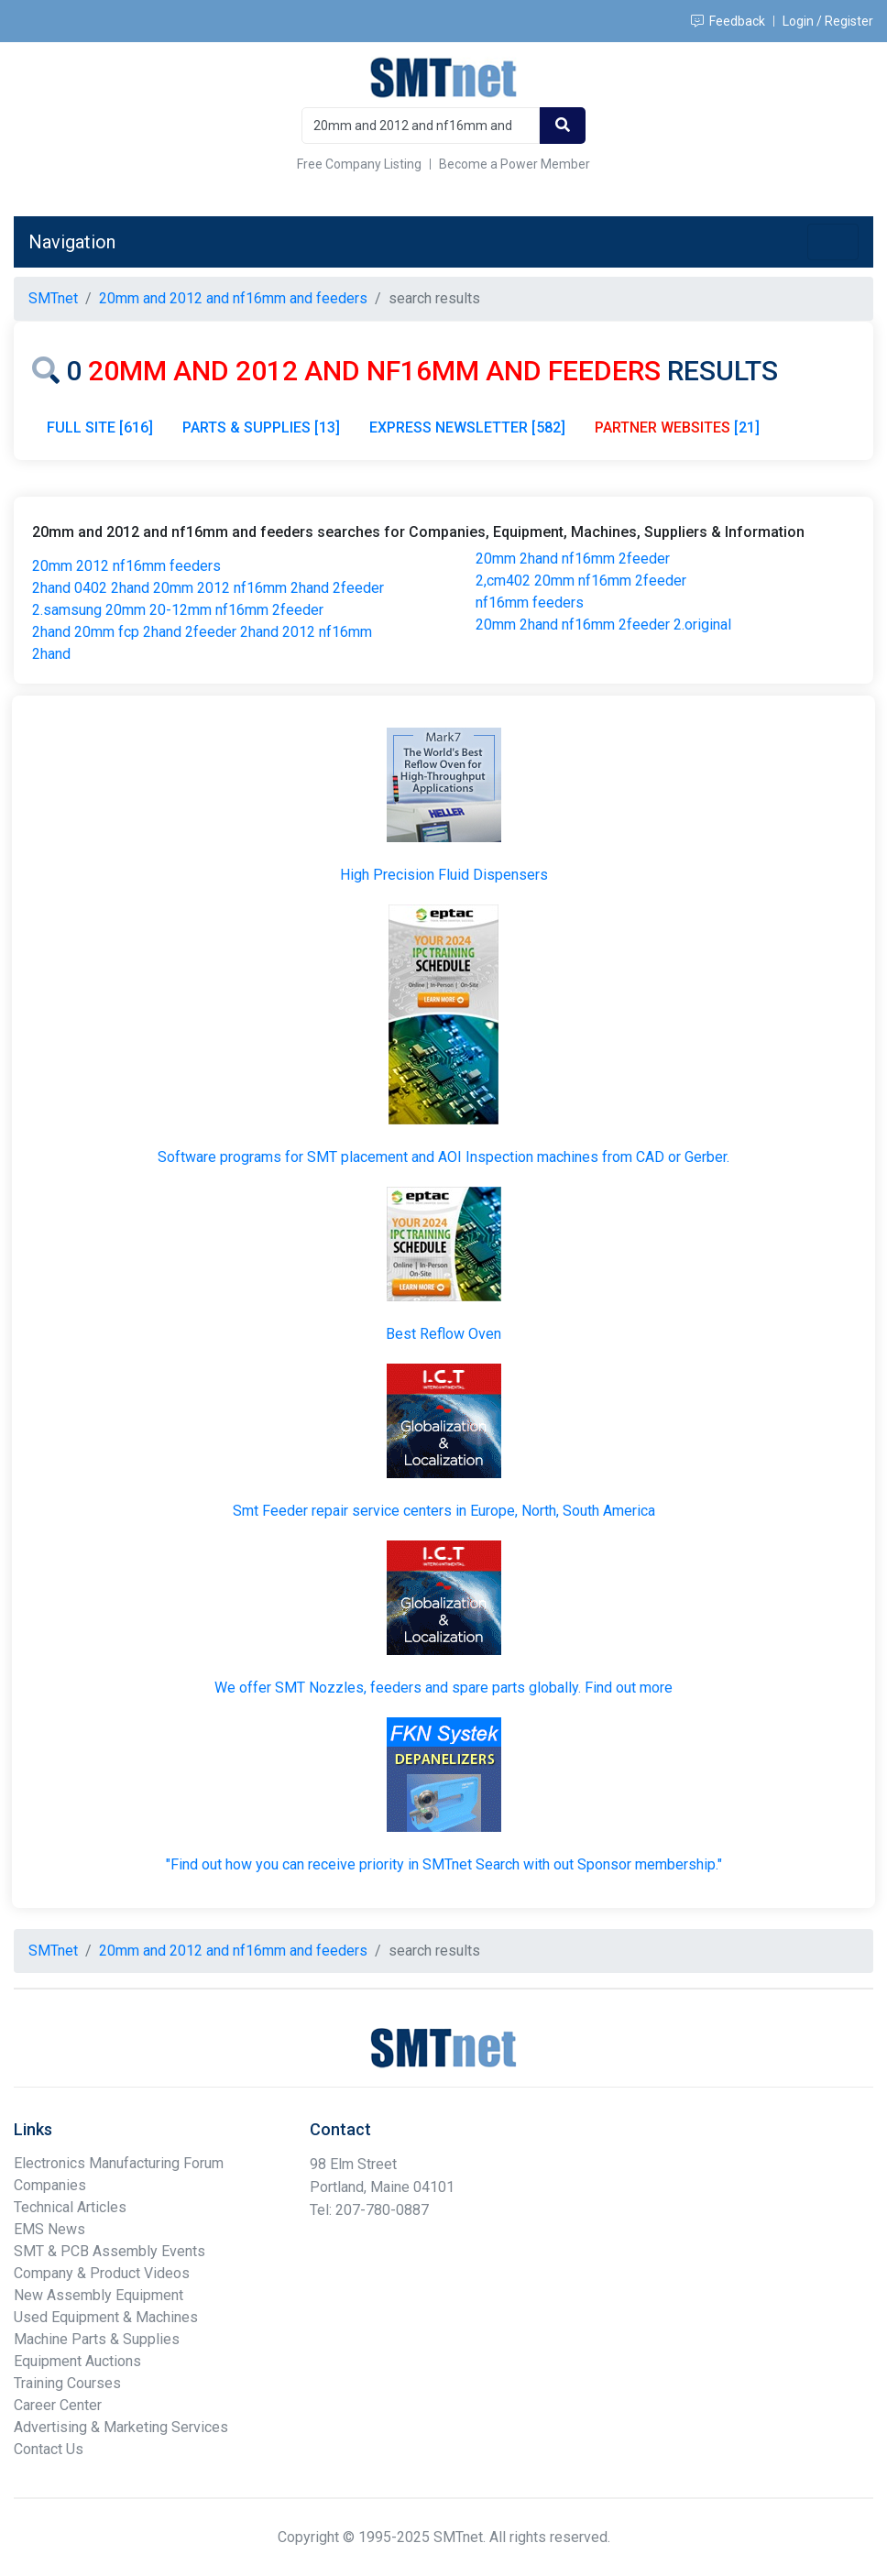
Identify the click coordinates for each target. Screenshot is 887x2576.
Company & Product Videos (102, 2273)
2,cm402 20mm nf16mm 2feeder (581, 580)
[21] (677, 427)
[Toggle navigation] (833, 242)
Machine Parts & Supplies (97, 2339)
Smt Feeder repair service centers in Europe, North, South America (444, 1510)
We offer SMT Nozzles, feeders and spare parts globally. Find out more (443, 1687)
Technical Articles (70, 2207)
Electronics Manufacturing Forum (119, 2163)
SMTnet (53, 298)
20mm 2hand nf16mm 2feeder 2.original (603, 624)
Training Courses (67, 2383)
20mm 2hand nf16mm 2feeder (573, 558)
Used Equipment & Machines (106, 2317)
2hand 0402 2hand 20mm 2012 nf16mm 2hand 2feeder (208, 588)
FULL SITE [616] (100, 427)
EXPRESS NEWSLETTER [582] (467, 427)
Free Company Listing (359, 164)
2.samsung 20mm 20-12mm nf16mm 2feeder (177, 610)
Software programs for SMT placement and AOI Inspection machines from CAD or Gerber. (443, 1157)
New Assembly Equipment (98, 2295)
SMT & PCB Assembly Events (109, 2251)
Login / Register (828, 21)
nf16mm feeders (530, 602)
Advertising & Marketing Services (121, 2427)
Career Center (58, 2405)
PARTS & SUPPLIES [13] (261, 427)
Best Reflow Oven (443, 1334)
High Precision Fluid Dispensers (444, 874)
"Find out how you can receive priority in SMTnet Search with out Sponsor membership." (444, 1864)
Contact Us (48, 2449)
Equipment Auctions (77, 2361)
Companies (50, 2185)
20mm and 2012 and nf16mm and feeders (233, 298)
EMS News (49, 2229)
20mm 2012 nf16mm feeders (126, 566)
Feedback (728, 21)
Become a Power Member (514, 164)
